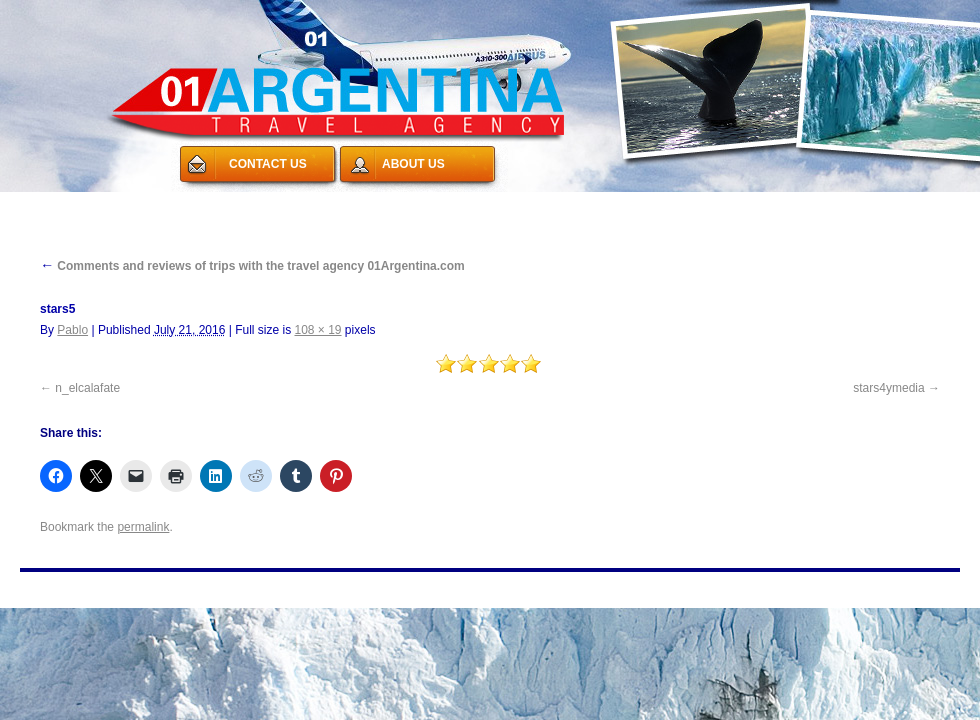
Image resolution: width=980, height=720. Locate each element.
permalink (143, 527)
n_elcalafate (87, 388)
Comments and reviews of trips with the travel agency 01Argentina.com (252, 266)
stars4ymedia (888, 388)
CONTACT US (268, 164)
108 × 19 (317, 330)
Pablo (72, 330)
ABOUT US (413, 164)
